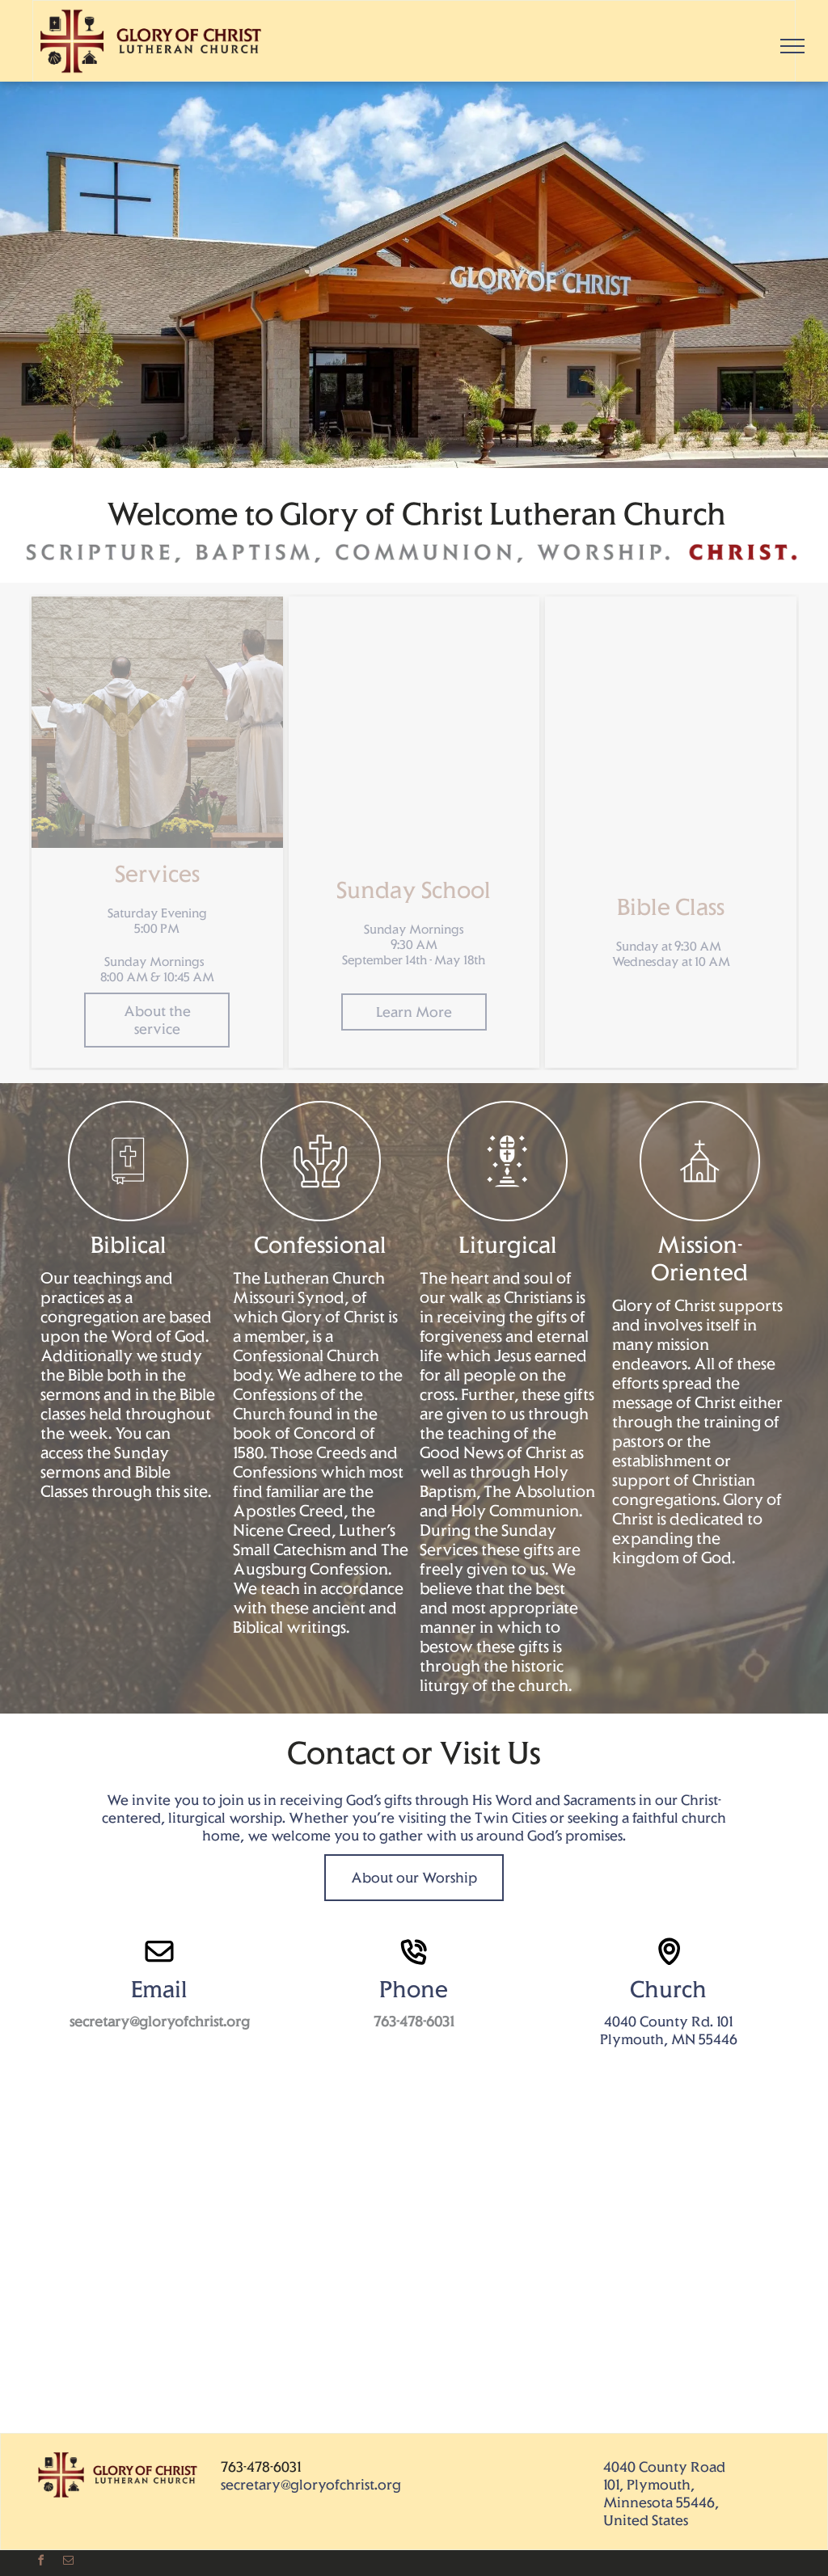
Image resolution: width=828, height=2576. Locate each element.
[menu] (792, 46)
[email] (68, 2563)
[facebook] (40, 2563)
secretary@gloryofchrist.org (311, 2485)
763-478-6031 (261, 2467)
